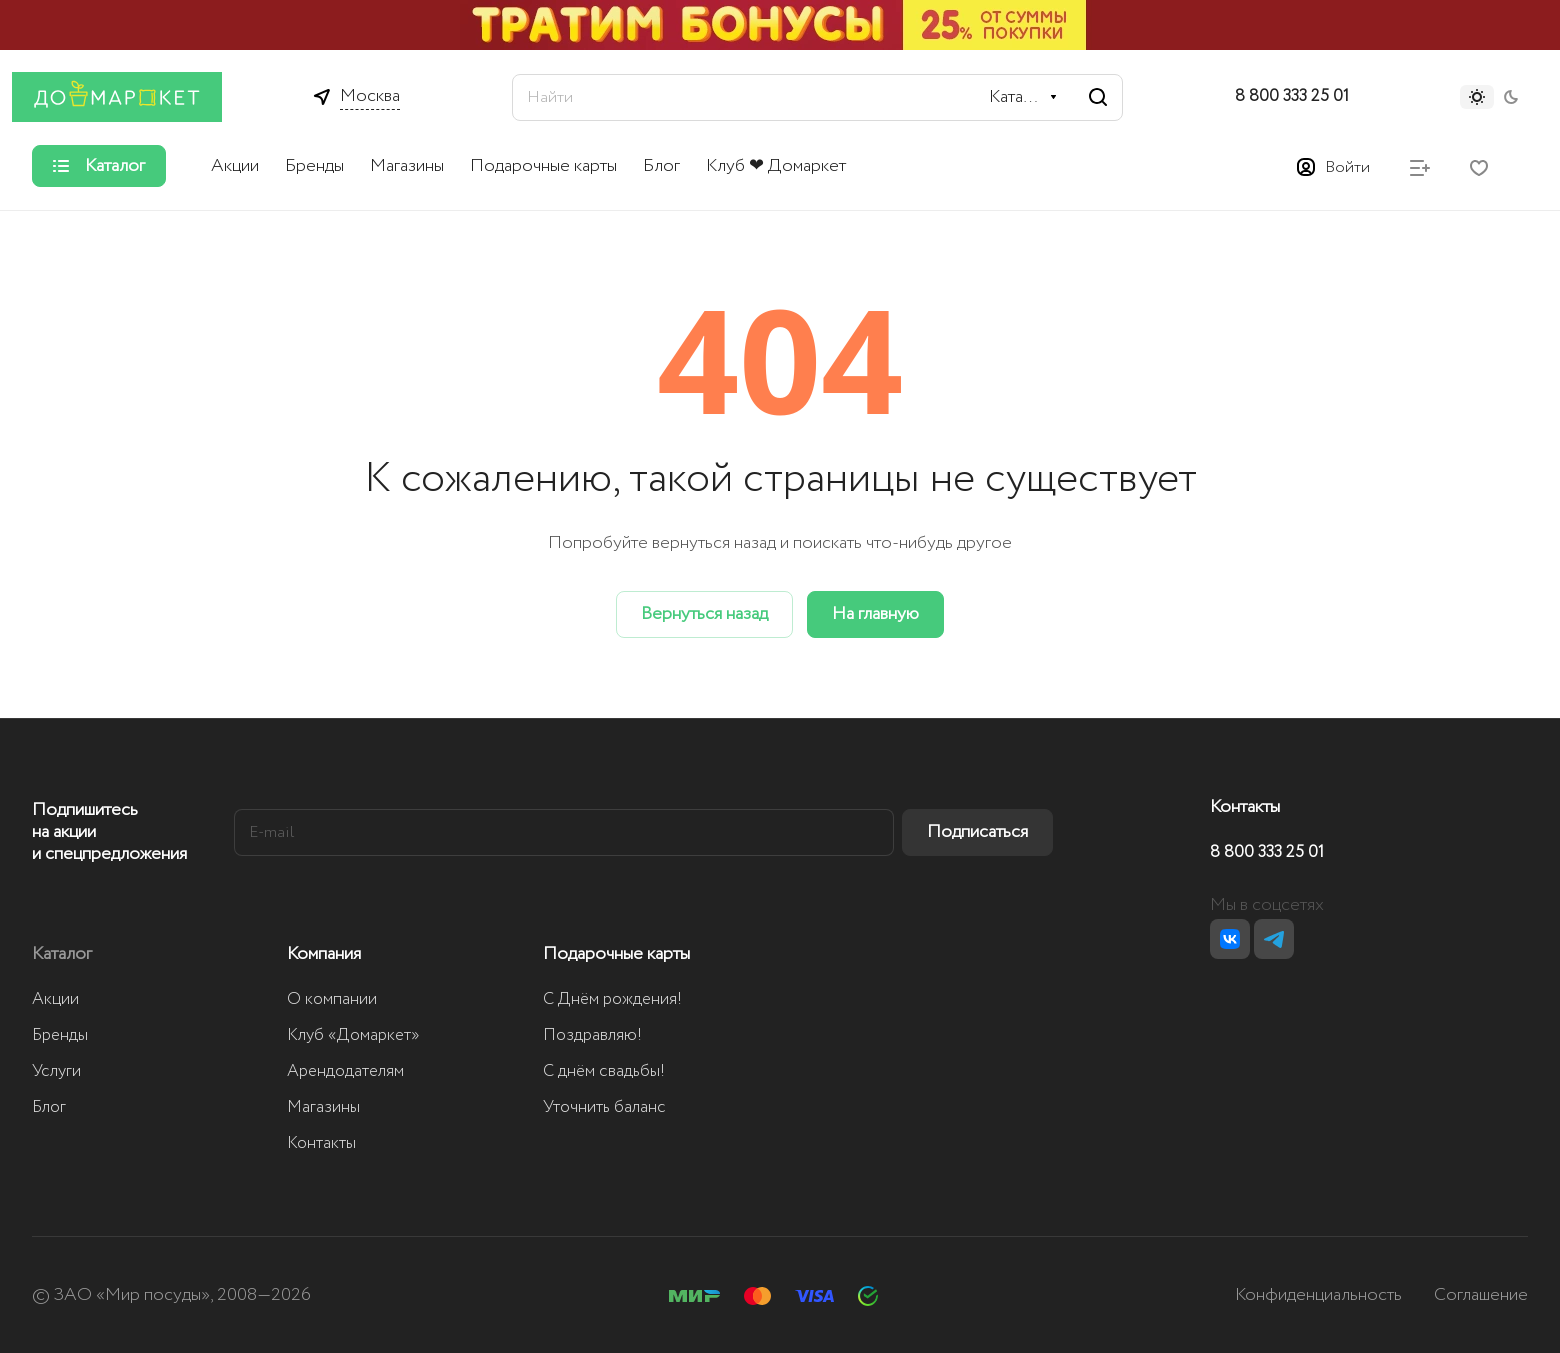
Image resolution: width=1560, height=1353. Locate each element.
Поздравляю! (592, 1035)
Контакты (321, 1143)
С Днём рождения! (612, 999)
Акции (55, 999)
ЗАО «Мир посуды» (132, 1295)
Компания (324, 954)
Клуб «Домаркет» (353, 1035)
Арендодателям (345, 1071)
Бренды (60, 1035)
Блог (49, 1107)
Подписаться (977, 832)
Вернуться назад (704, 614)
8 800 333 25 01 (1292, 97)
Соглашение (1481, 1295)
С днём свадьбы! (604, 1071)
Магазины (323, 1107)
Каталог (62, 954)
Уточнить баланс (604, 1107)
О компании (332, 999)
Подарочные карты (616, 954)
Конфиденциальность (1318, 1295)
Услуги (56, 1071)
